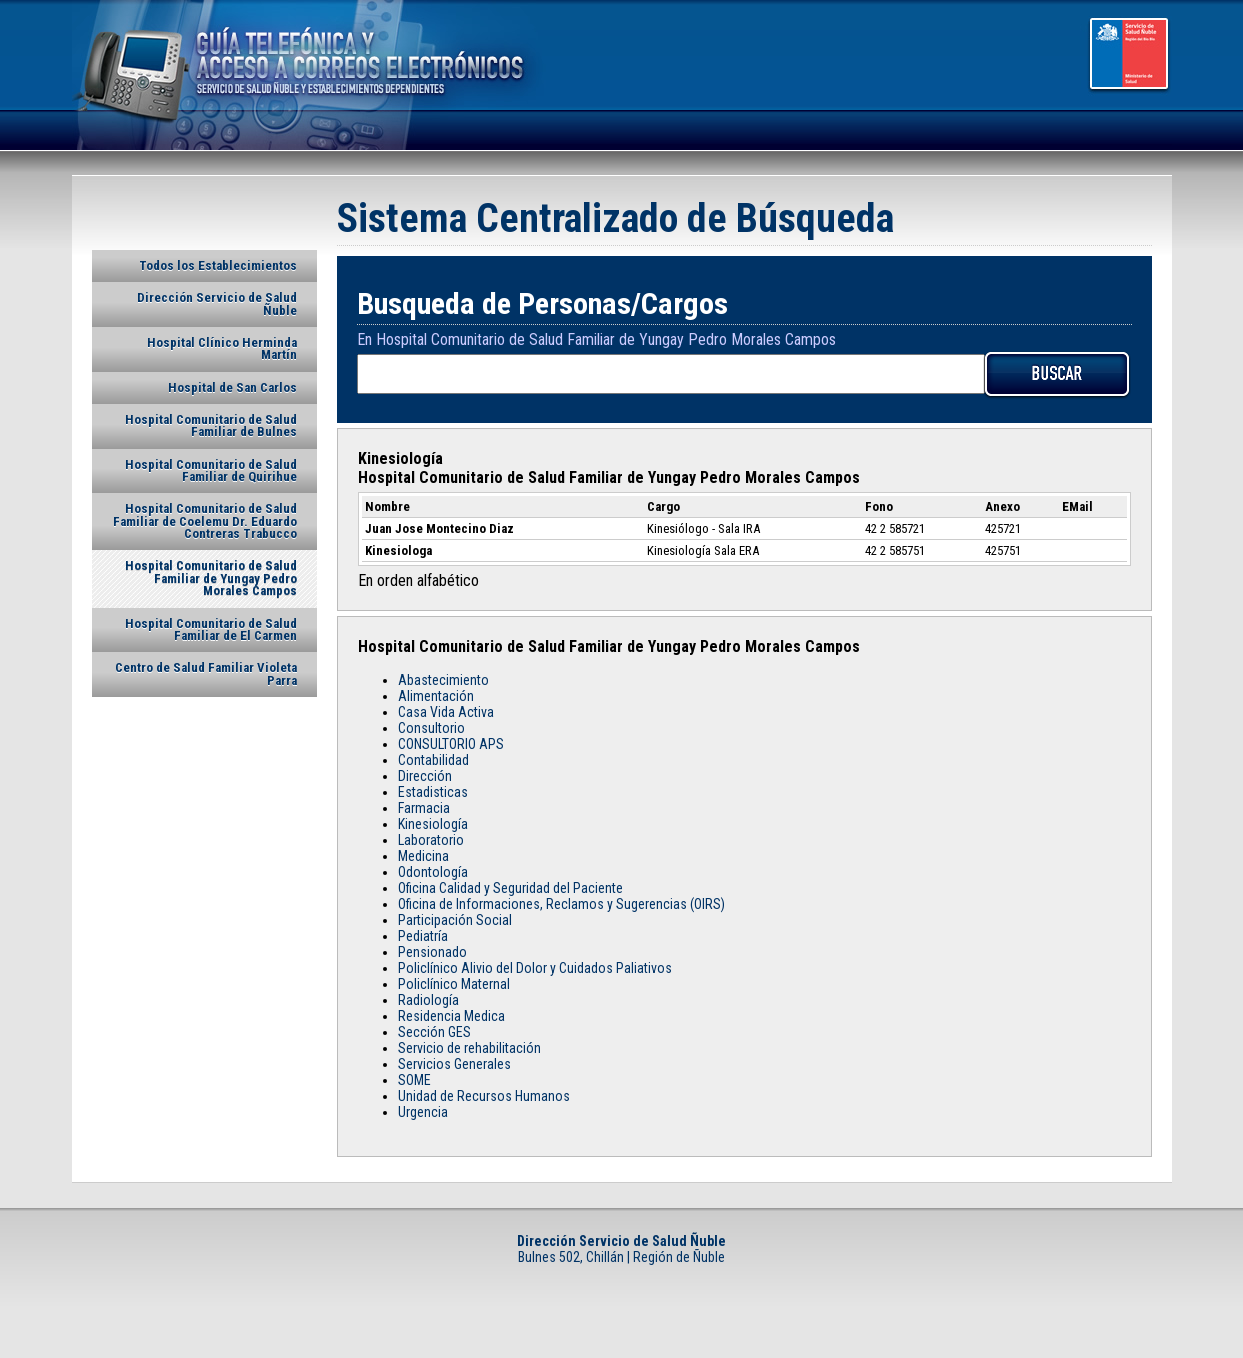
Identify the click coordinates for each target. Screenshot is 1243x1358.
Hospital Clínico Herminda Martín (222, 348)
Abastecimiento (443, 680)
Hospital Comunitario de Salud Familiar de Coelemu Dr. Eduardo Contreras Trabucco (205, 521)
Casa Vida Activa (446, 712)
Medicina (423, 856)
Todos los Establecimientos (218, 265)
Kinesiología (433, 824)
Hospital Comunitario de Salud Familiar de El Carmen (211, 629)
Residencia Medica (451, 1016)
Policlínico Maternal (454, 984)
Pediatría (423, 936)
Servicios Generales (454, 1064)
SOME (414, 1080)
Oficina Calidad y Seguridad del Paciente (510, 888)
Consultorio (431, 728)
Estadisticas (433, 792)
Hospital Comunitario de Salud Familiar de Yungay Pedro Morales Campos (211, 578)
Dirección (425, 776)
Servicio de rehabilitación (469, 1048)
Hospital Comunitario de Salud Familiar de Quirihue (211, 470)
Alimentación (436, 696)
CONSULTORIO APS (451, 744)
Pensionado (432, 952)
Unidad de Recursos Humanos (484, 1096)
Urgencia (423, 1112)
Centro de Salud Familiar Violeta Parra (206, 673)
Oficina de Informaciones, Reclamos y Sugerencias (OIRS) (561, 904)
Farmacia (424, 808)
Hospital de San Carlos (232, 387)
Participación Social (455, 920)
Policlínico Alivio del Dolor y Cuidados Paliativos (535, 968)
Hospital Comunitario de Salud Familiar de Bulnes (211, 425)
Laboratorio (431, 840)
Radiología (428, 1000)
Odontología (433, 872)
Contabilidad (433, 760)
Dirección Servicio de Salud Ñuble (217, 303)
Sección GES (434, 1032)
